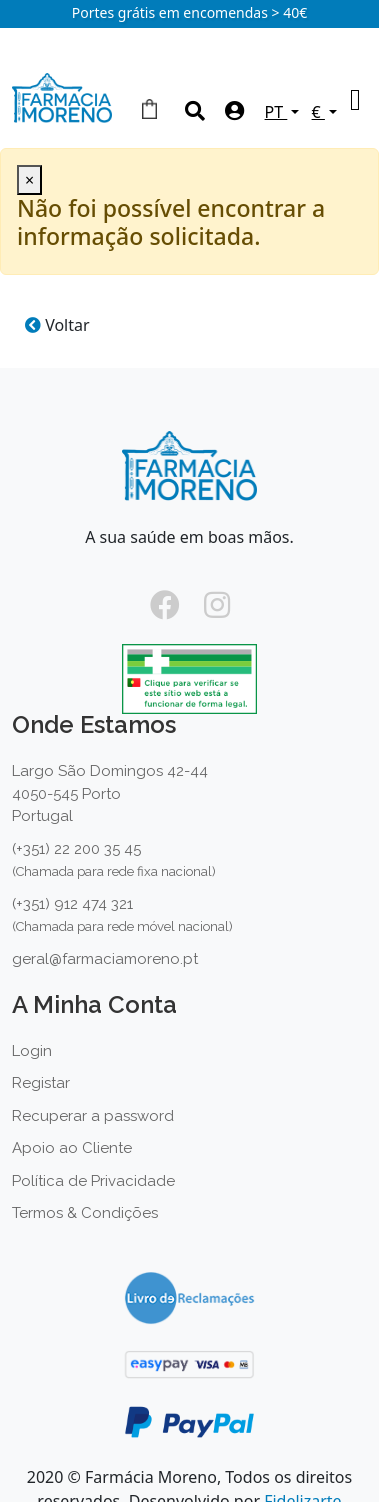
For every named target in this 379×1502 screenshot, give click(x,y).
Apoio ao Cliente (72, 1148)
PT (276, 112)
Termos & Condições (85, 1213)
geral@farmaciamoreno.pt (105, 959)
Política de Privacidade (93, 1181)
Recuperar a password (93, 1116)
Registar (41, 1083)
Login (32, 1051)
